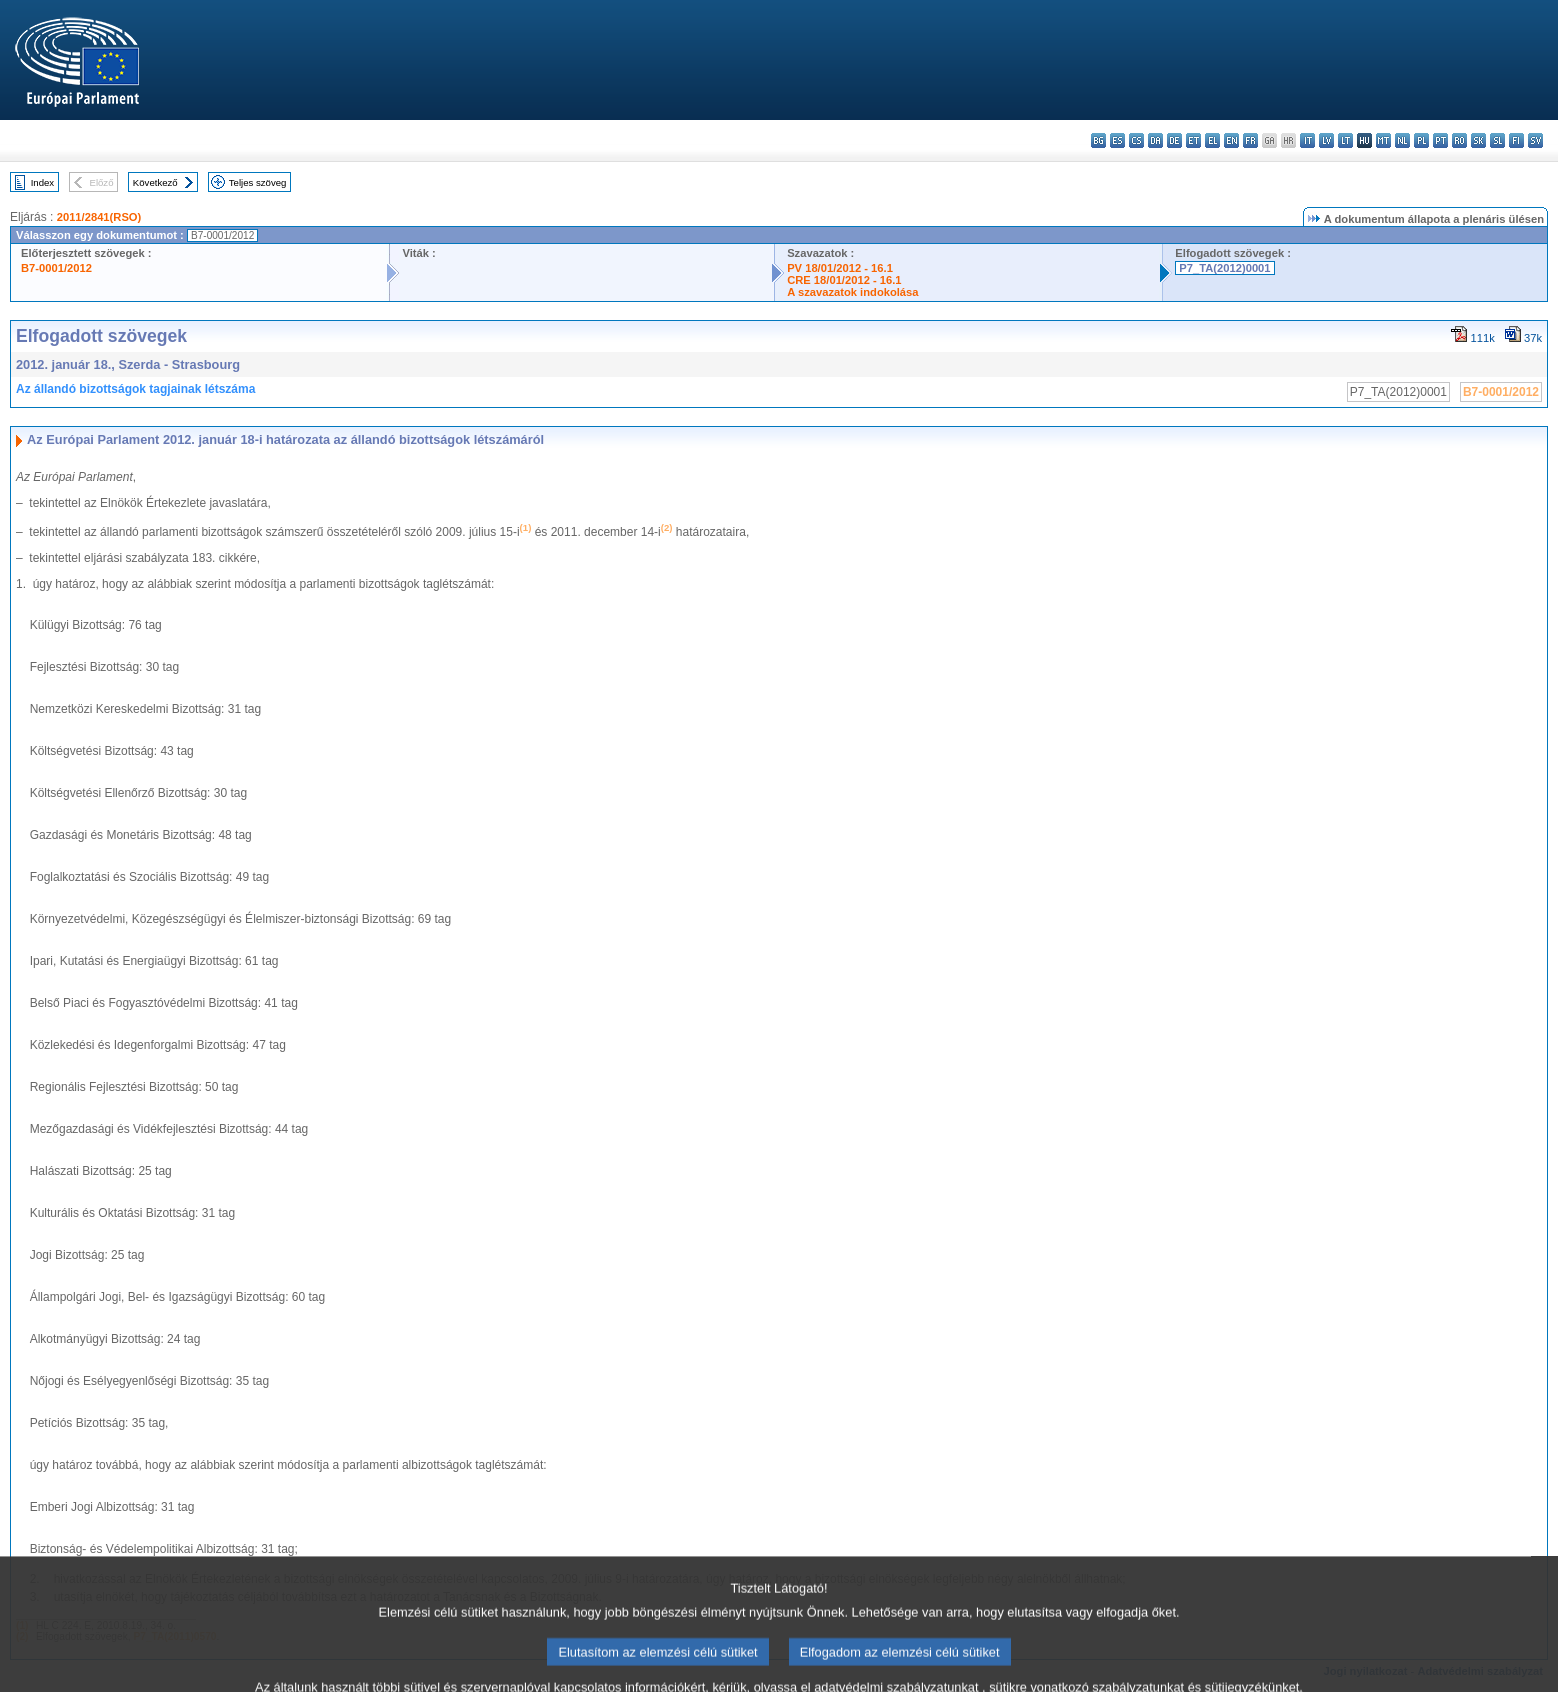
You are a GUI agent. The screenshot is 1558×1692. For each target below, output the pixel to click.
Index (42, 182)
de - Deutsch (1174, 140)
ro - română (1459, 140)
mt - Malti (1383, 140)
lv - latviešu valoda (1326, 140)
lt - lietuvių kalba (1345, 140)
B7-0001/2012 (56, 268)
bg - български (1098, 140)
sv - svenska (1535, 140)
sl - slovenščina (1497, 140)
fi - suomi (1516, 140)
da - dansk (1155, 140)
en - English (1231, 140)
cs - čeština (1136, 140)
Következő (155, 182)
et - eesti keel (1193, 140)
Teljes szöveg (258, 182)
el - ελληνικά (1212, 140)
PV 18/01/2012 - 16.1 (840, 268)
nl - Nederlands (1402, 140)
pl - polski (1421, 140)
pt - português (1440, 140)
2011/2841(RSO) (99, 217)
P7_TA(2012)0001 (1224, 268)
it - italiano (1307, 140)
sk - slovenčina (1478, 140)
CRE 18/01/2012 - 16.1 (844, 280)
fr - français (1250, 140)
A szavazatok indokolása (852, 292)
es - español (1117, 140)
